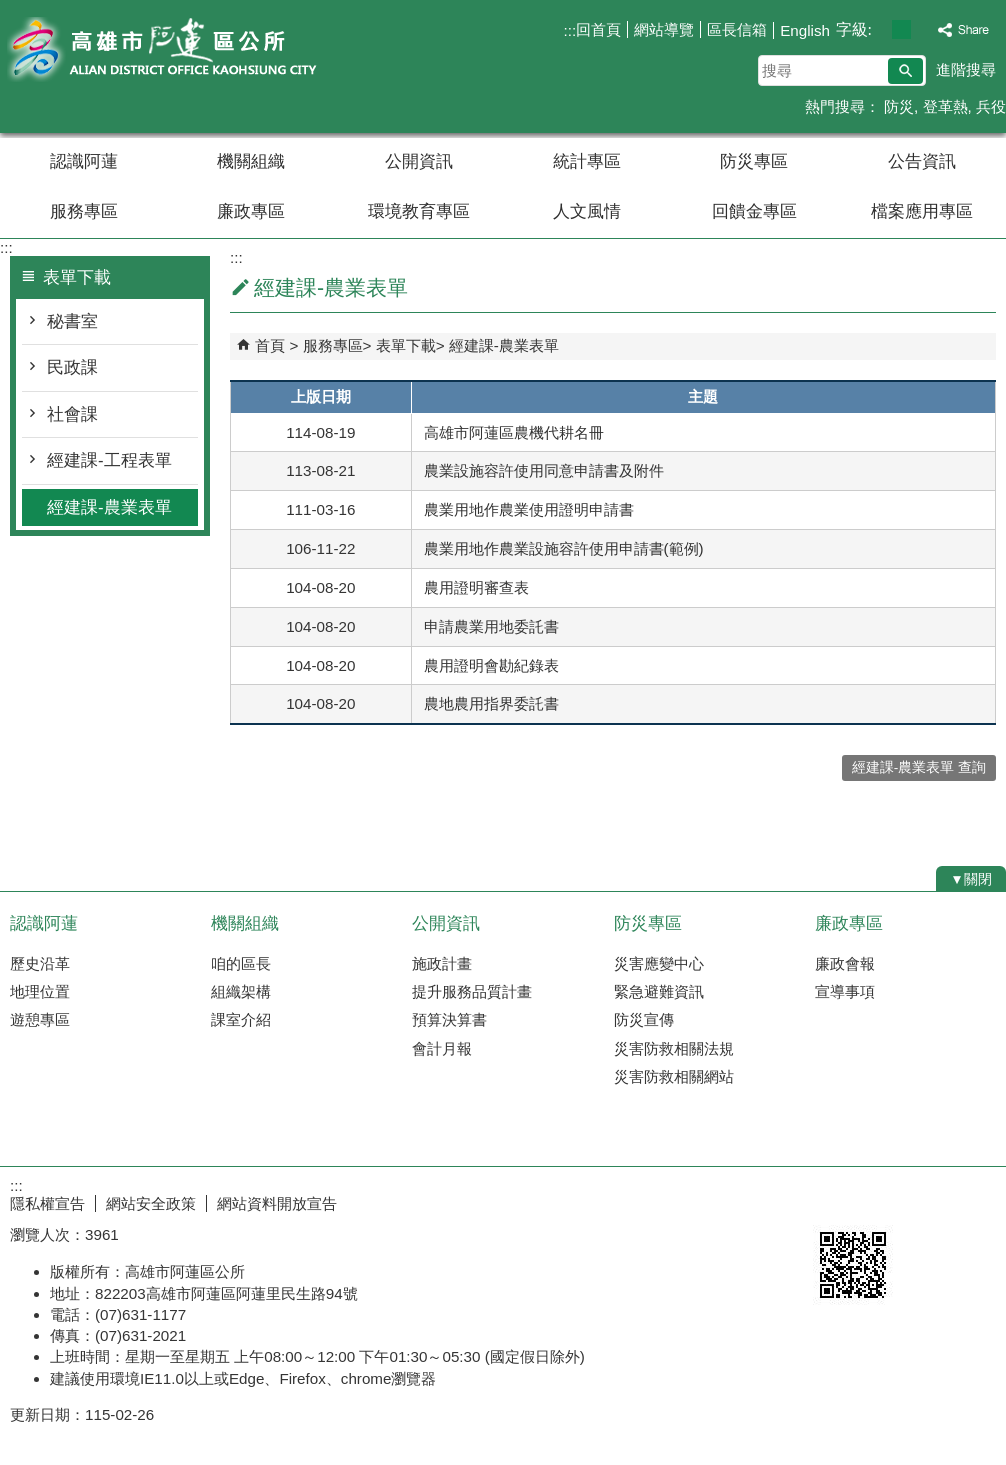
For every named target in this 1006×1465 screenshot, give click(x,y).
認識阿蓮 (84, 161)
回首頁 (598, 29)
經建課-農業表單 (109, 507)
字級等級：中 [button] (901, 29)
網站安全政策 (151, 1203)
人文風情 (587, 211)
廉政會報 (845, 963)
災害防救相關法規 (674, 1048)
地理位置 (40, 991)
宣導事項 (845, 991)
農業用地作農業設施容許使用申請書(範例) (564, 548)
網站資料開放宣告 (277, 1203)
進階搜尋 (966, 69)
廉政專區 (251, 211)
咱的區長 (241, 963)
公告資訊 (922, 161)
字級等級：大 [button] (922, 29)
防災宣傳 (644, 1019)
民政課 (72, 367)
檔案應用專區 (922, 211)
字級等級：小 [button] (880, 29)
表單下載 (406, 345)
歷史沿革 (40, 963)
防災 (897, 106)
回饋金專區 (754, 211)
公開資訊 (419, 161)
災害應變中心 (659, 963)
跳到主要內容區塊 (10, 10)
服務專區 (84, 211)
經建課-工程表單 (109, 460)
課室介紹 (241, 1019)
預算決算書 (449, 1019)
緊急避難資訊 (659, 991)
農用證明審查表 (476, 587)
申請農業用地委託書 (491, 626)
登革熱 (945, 106)
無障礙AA (933, 1201)
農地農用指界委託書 (491, 703)
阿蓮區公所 (169, 48)
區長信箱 (737, 29)
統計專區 (587, 161)
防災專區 (754, 161)
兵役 (991, 106)
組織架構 (241, 991)
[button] (905, 71)
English (805, 30)
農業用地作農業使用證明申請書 (529, 509)
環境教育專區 (419, 211)
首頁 (270, 345)
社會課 (72, 414)
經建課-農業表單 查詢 (919, 767)
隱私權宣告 (47, 1203)
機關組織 (251, 161)
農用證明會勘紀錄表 (491, 665)
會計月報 (442, 1048)
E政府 (834, 1199)
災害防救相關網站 (674, 1076)
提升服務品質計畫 (472, 991)
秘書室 (72, 321)
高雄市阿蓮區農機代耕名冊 (514, 432)
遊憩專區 (40, 1019)
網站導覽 (664, 29)
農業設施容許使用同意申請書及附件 (544, 470)
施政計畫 (442, 963)
